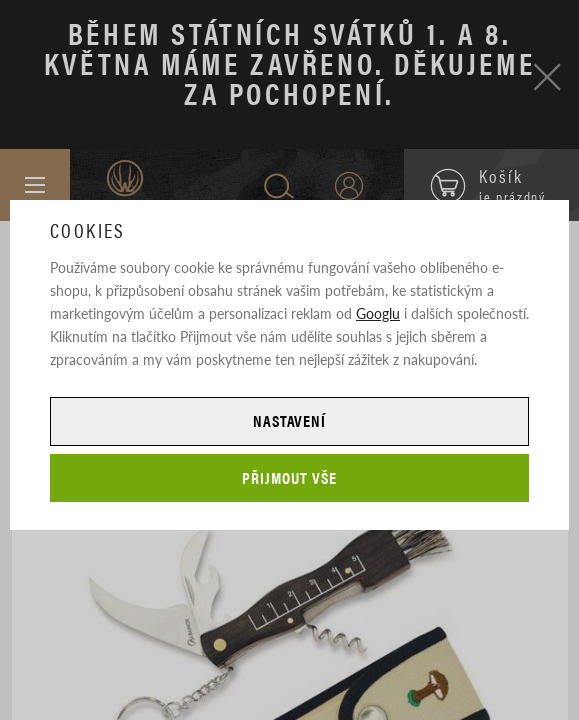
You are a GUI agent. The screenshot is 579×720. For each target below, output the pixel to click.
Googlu (378, 313)
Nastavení (290, 420)
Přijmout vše (289, 477)
